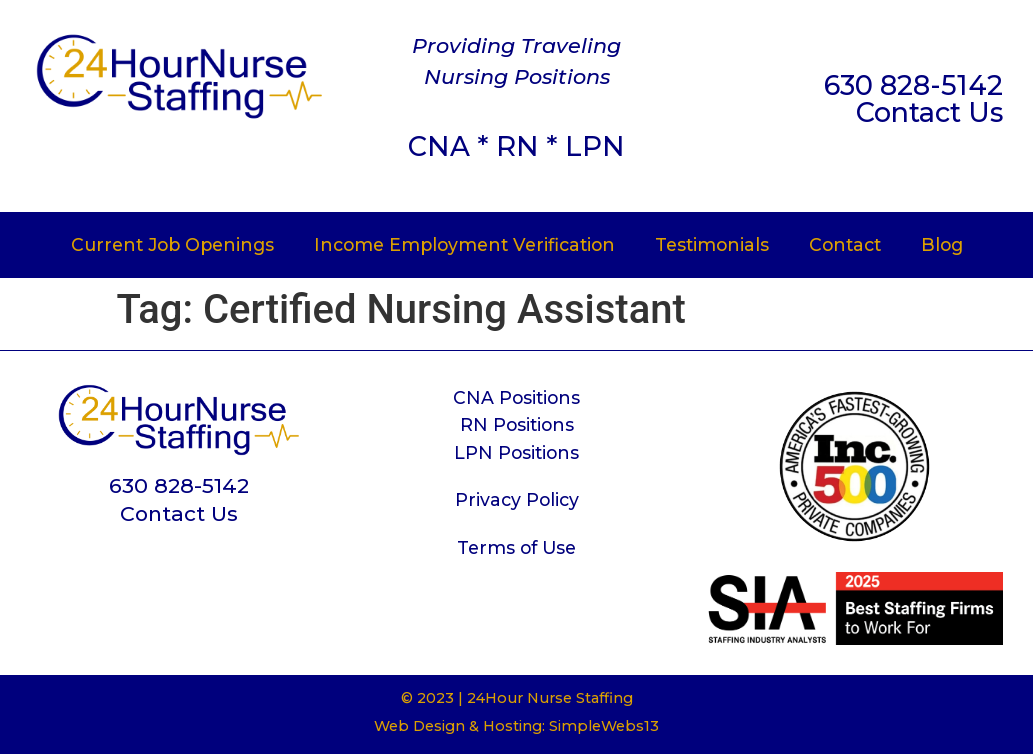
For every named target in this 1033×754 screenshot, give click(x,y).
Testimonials (712, 244)
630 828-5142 (913, 85)
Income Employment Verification (464, 244)
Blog (942, 244)
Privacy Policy (517, 499)
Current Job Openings (172, 244)
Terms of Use (516, 547)
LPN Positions (516, 452)
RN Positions (517, 424)
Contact (845, 244)
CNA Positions (516, 397)
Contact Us (929, 112)
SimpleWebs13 (604, 726)
